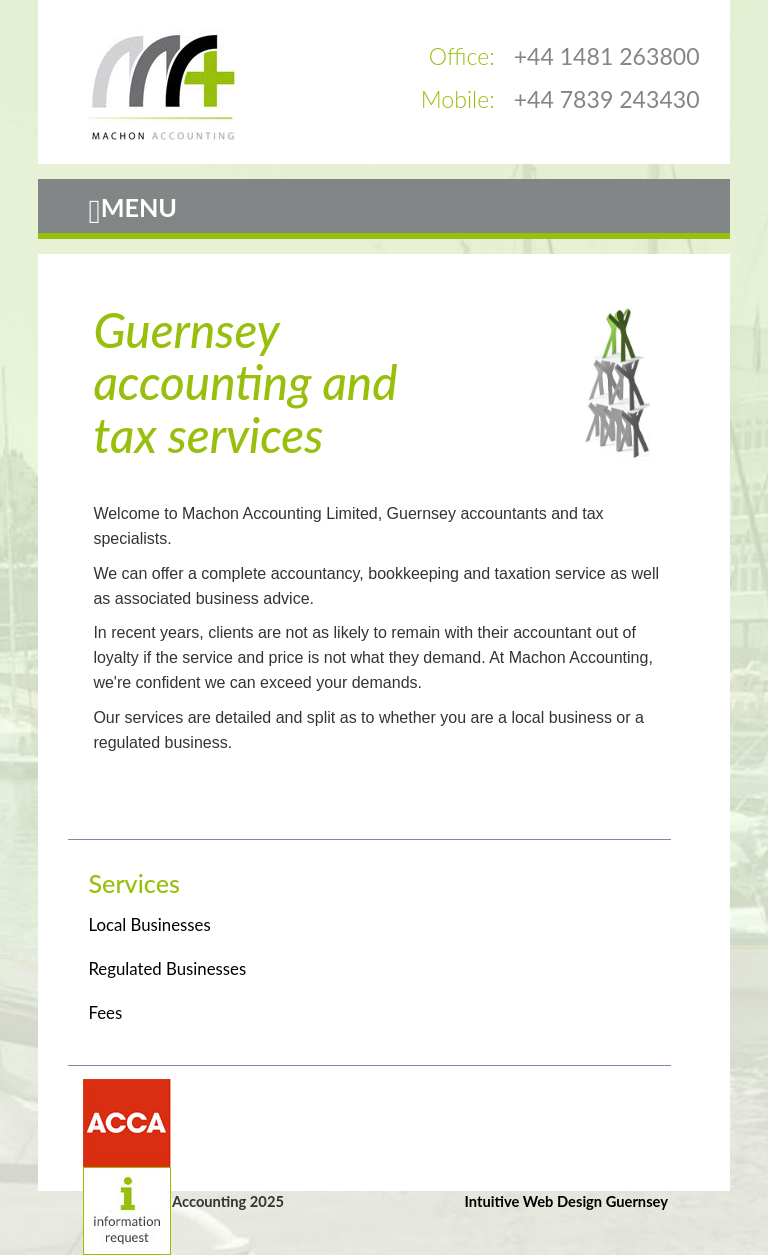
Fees (105, 1012)
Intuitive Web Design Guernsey (566, 1201)
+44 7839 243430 (607, 99)
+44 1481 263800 (607, 56)
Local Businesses (149, 924)
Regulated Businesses (167, 968)
